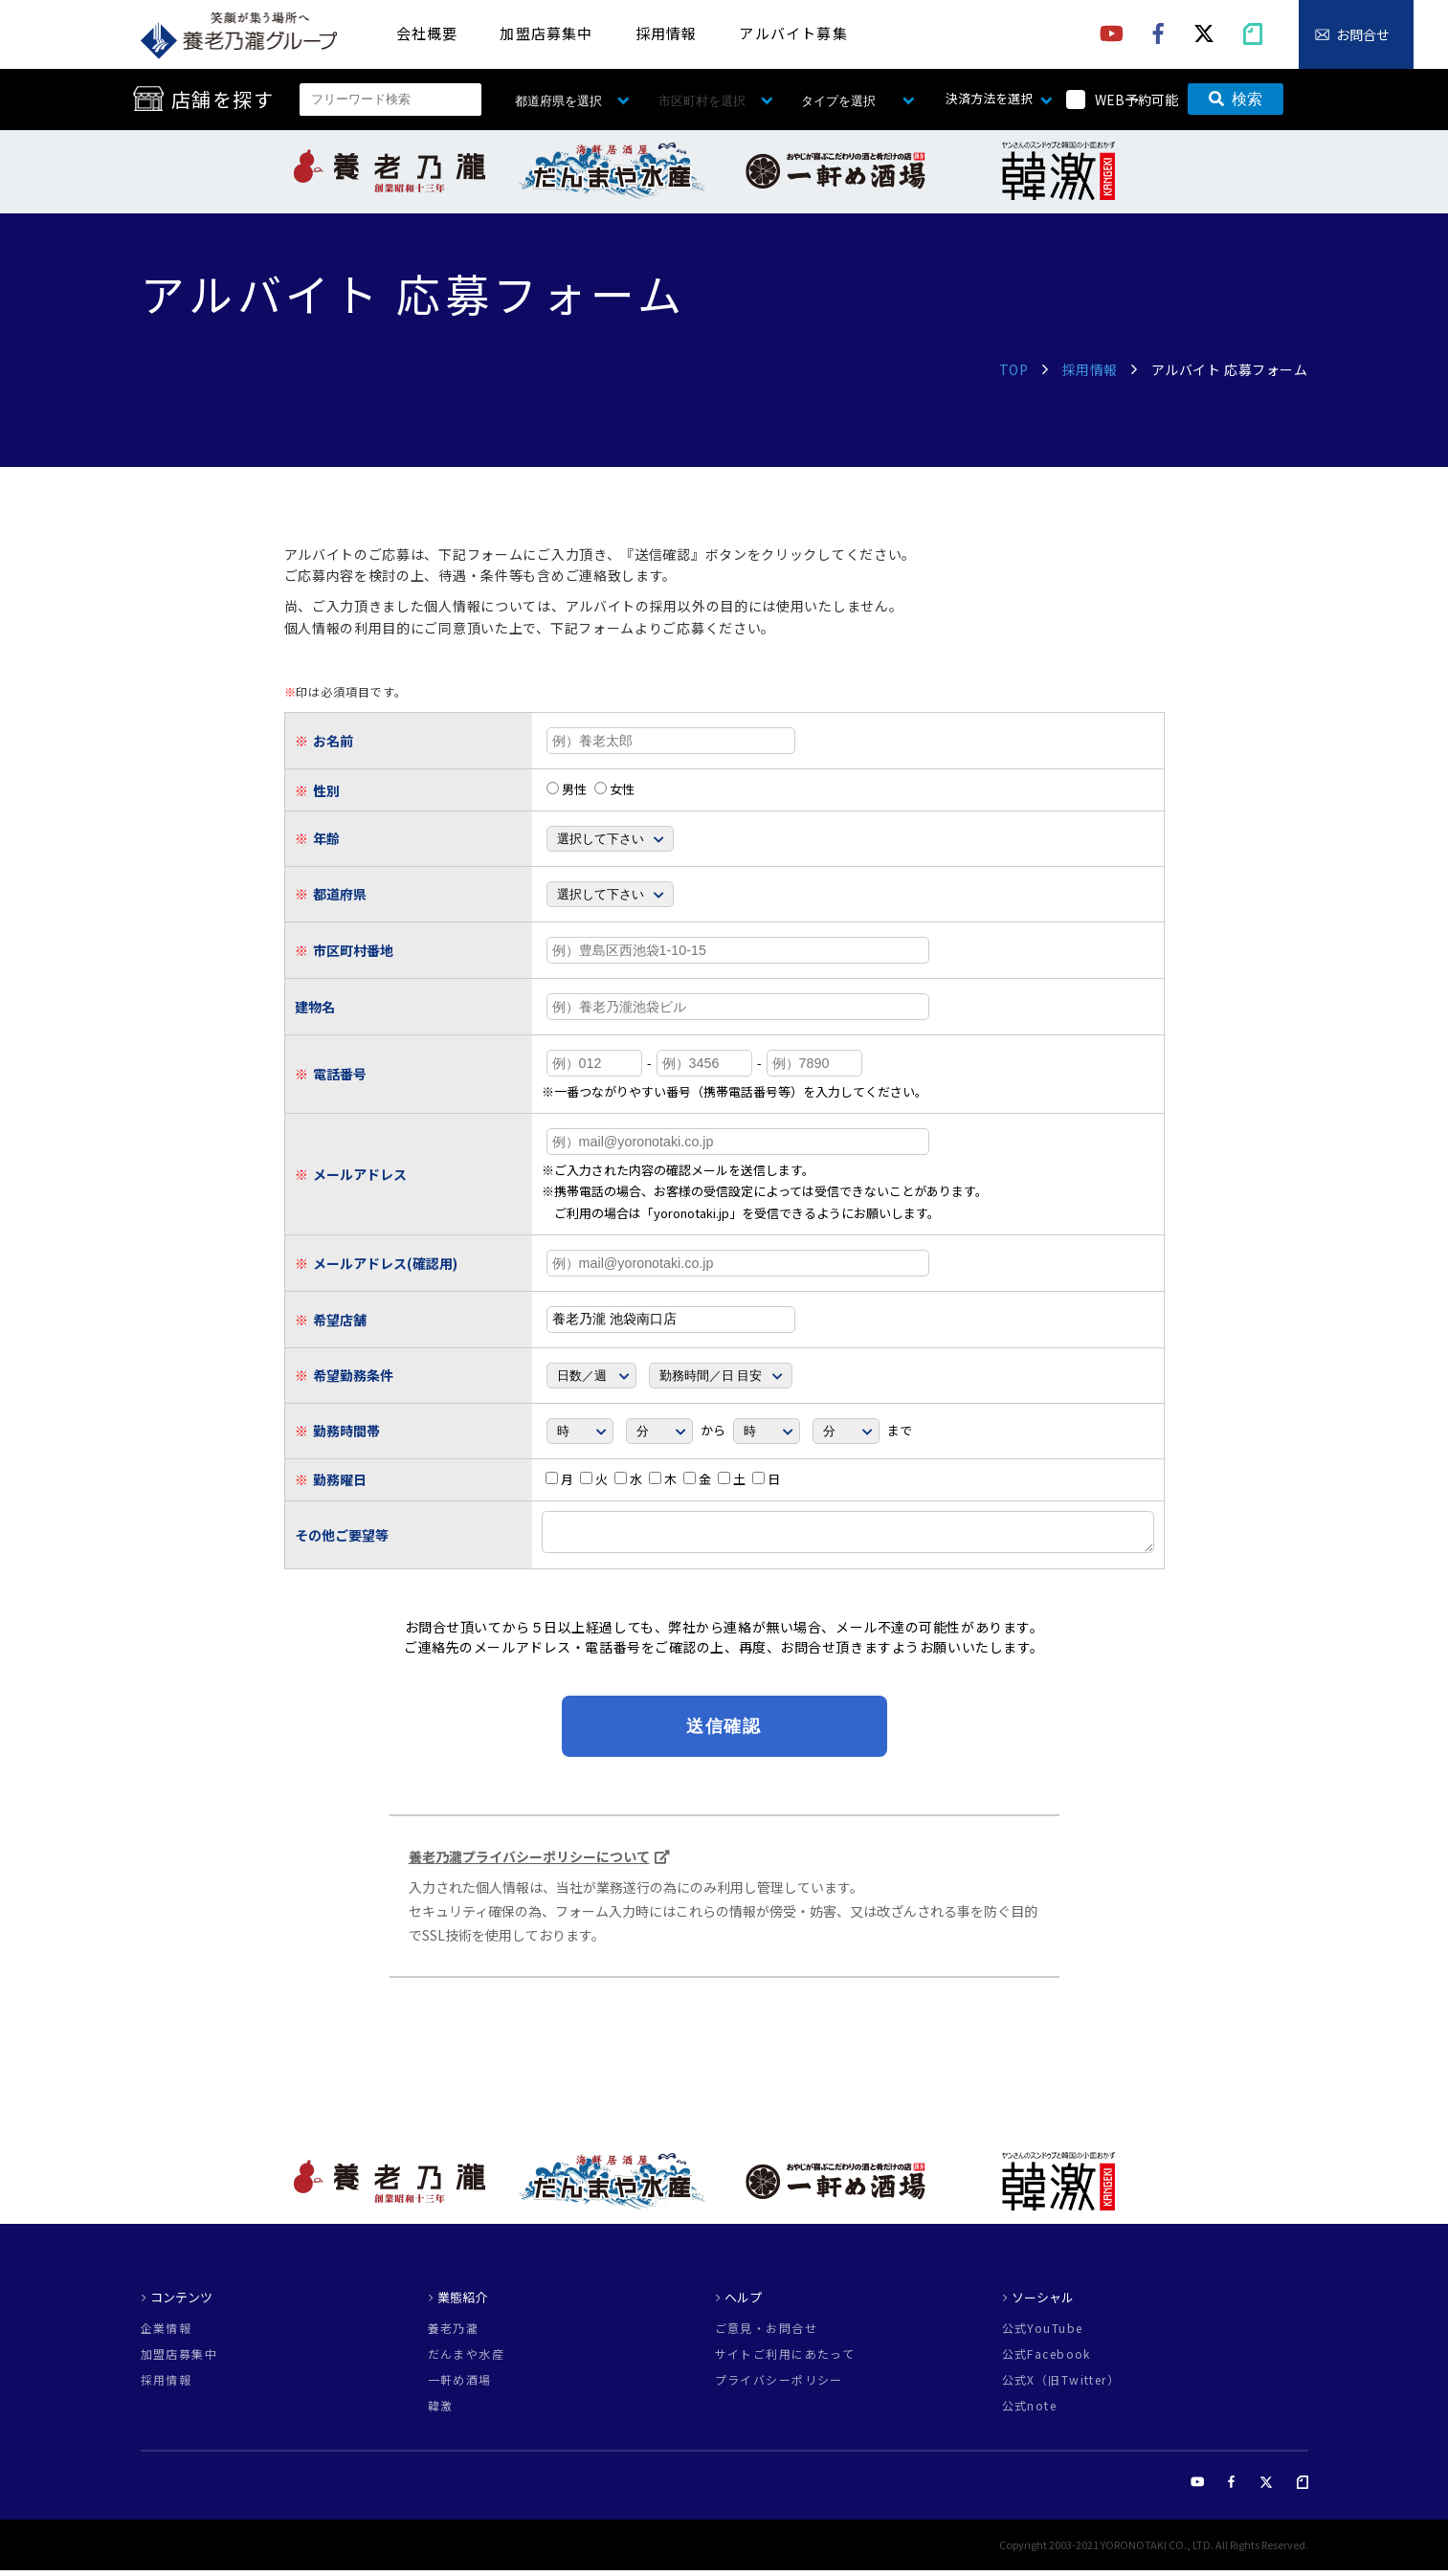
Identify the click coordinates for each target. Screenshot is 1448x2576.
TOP (1014, 369)
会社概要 (427, 33)
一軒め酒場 (460, 2385)
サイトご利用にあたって (785, 2359)
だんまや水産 (466, 2359)
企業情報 (166, 2334)
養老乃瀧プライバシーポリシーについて (529, 1862)
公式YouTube (1042, 2334)
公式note (1030, 2411)
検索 (1235, 99)
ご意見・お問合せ (766, 2334)
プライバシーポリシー (779, 2385)
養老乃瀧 (453, 2334)
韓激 (441, 2411)
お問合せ (1363, 34)
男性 (566, 789)
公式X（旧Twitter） (1061, 2385)
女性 (614, 789)
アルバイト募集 (793, 33)
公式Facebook (1046, 2359)
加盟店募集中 (546, 33)
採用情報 (666, 33)
